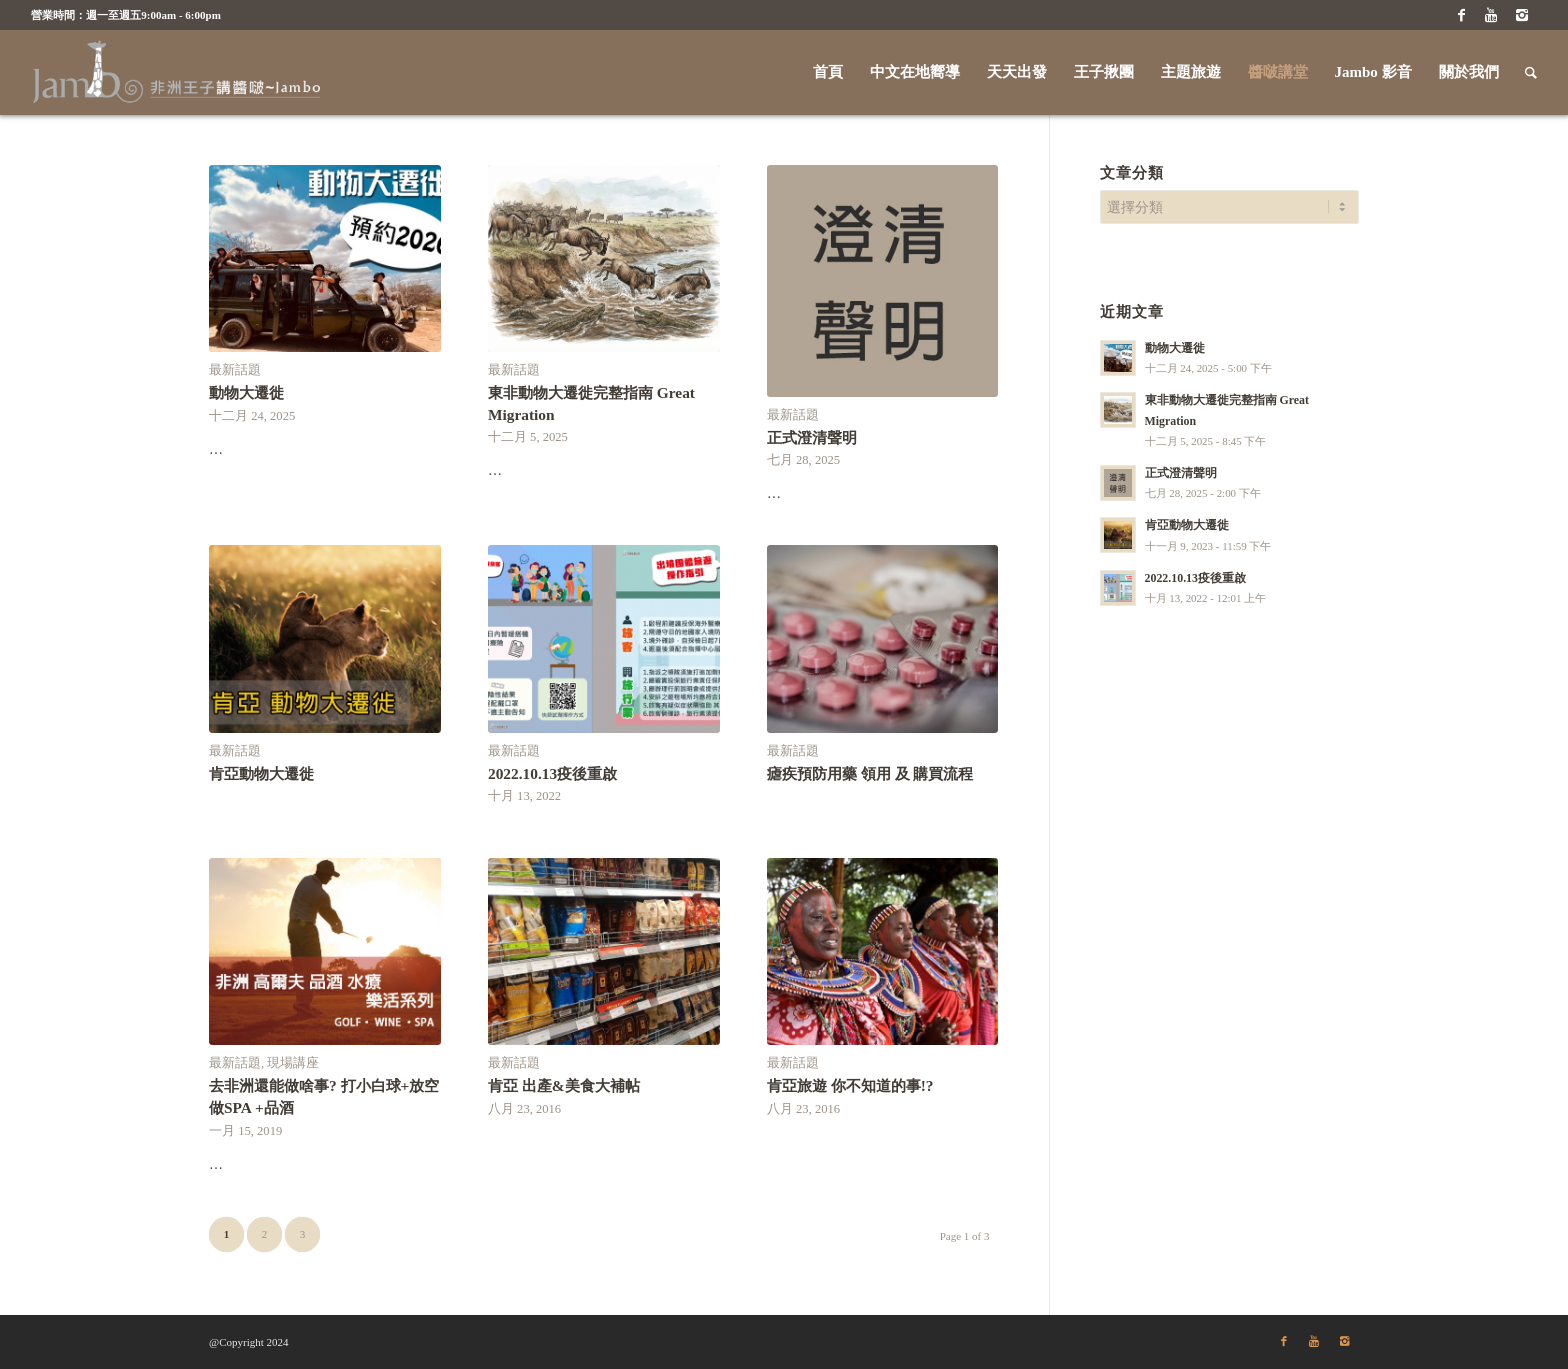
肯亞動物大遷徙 (261, 773)
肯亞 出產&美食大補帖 (564, 1085)
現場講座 (293, 1063)
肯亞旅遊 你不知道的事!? (850, 1085)
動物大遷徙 (246, 392)
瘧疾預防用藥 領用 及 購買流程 (870, 773)
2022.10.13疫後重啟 (552, 773)
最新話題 (235, 370)
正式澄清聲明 (812, 437)
